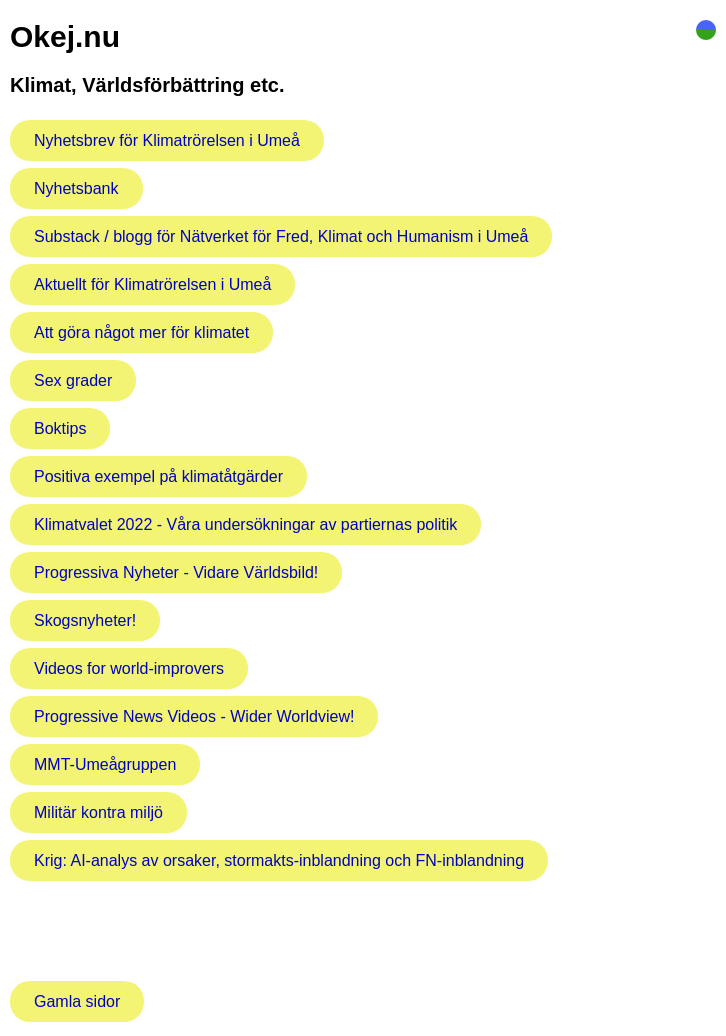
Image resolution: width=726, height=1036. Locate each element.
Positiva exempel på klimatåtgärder (158, 476)
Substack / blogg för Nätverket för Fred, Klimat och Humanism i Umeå (281, 236)
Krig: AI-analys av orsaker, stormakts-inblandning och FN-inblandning (279, 860)
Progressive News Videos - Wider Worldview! (194, 716)
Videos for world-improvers (129, 668)
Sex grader (73, 380)
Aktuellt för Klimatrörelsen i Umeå (152, 284)
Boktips (60, 428)
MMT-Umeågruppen (105, 764)
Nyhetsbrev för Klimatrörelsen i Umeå (167, 140)
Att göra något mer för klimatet (141, 332)
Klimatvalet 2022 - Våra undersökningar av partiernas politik (245, 524)
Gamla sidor (77, 1001)
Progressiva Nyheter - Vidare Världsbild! (176, 572)
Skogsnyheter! (85, 620)
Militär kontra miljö (98, 812)
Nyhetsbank (76, 188)
